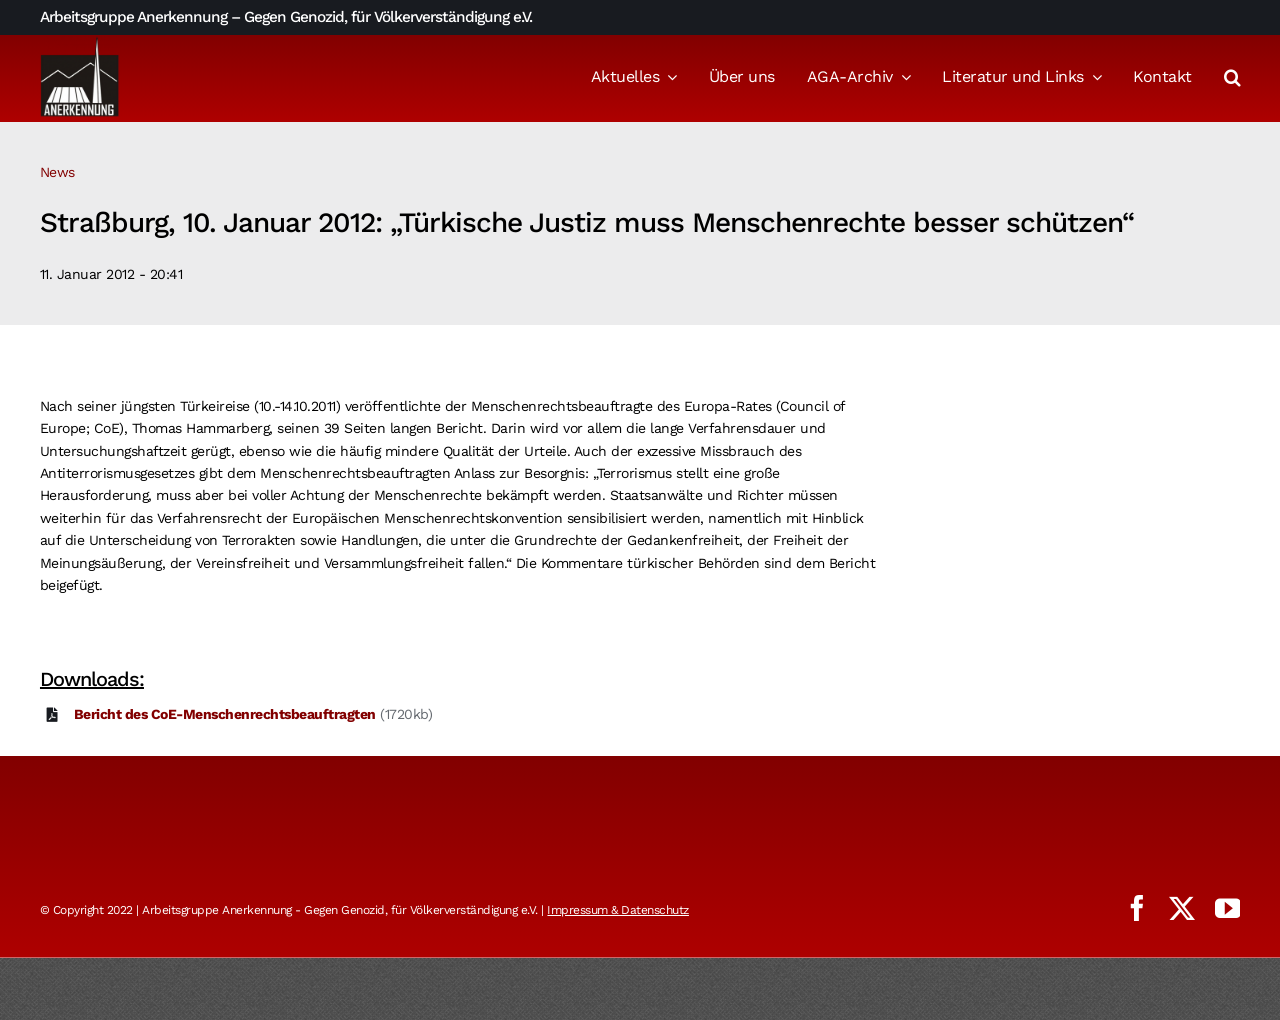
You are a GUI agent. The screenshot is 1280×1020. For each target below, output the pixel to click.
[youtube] (1228, 908)
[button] (1232, 79)
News (57, 172)
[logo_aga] (80, 43)
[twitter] (1182, 908)
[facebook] (1137, 908)
